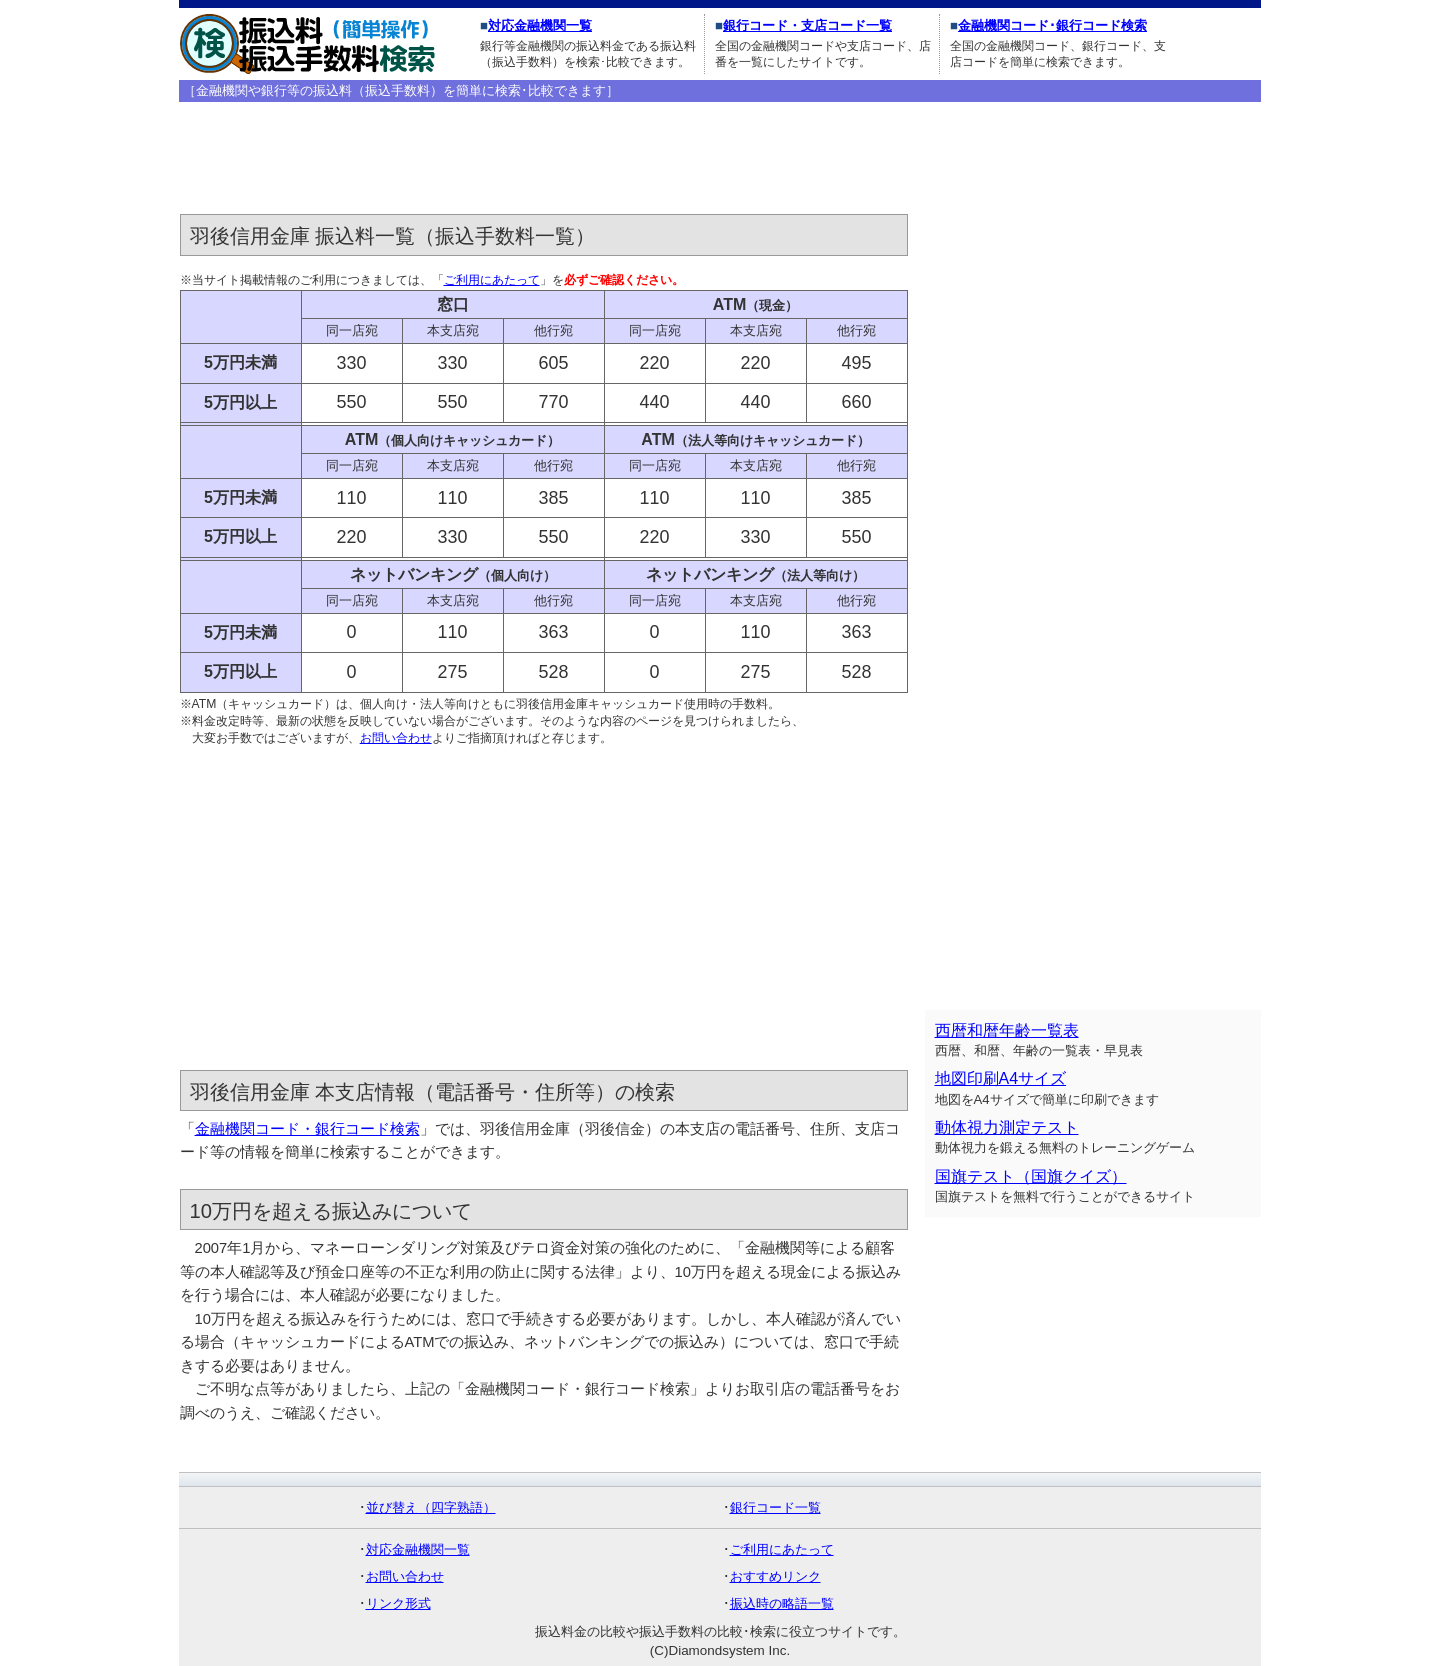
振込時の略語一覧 (782, 1603)
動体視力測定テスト (1007, 1127)
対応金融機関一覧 (540, 25)
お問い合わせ (396, 738)
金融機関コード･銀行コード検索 (1052, 25)
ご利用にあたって (492, 280)
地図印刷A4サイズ (1001, 1078)
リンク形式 (398, 1603)
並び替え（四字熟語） (431, 1507)
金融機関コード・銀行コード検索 (307, 1129)
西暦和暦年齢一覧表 (1007, 1030)
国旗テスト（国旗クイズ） (1031, 1176)
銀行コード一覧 (775, 1507)
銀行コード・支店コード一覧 (807, 25)
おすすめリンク (775, 1576)
